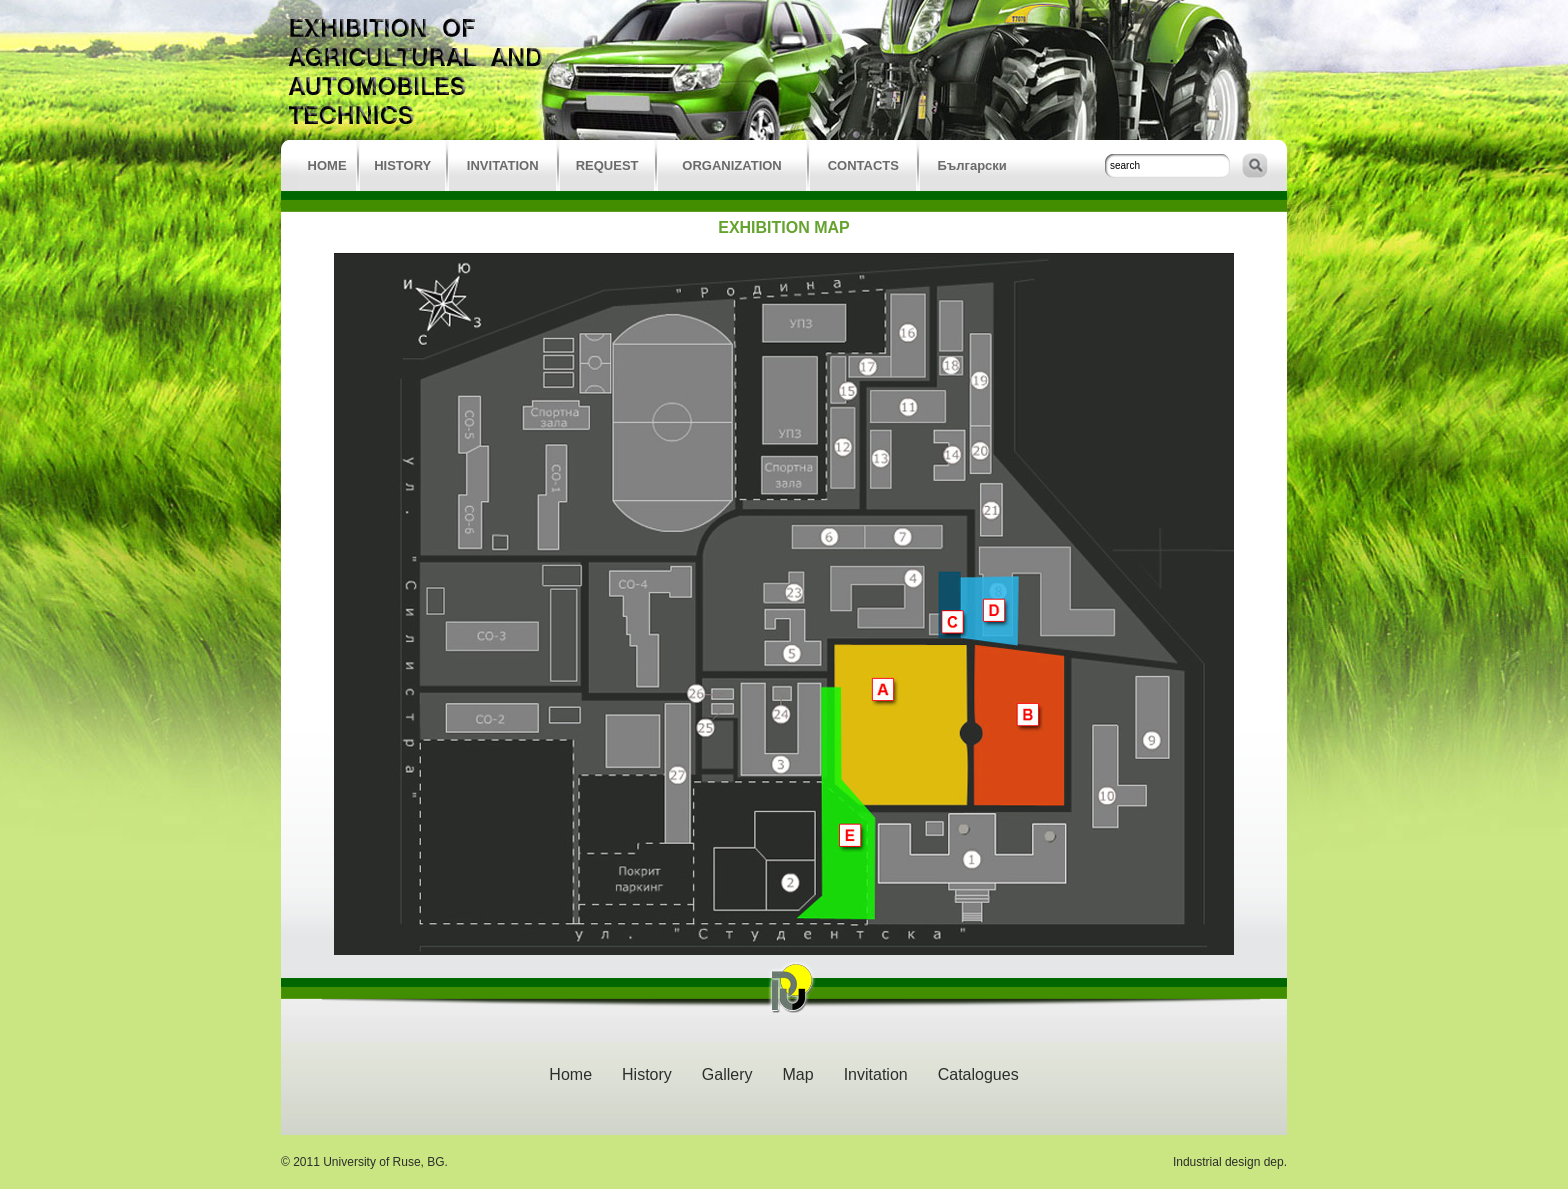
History (647, 1074)
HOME (327, 165)
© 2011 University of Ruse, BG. (364, 1162)
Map (798, 1074)
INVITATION (503, 165)
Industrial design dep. (1230, 1162)
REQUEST (607, 165)
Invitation (876, 1074)
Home (570, 1074)
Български (971, 165)
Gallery (727, 1074)
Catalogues (978, 1074)
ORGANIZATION (731, 165)
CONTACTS (863, 165)
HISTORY (402, 165)
